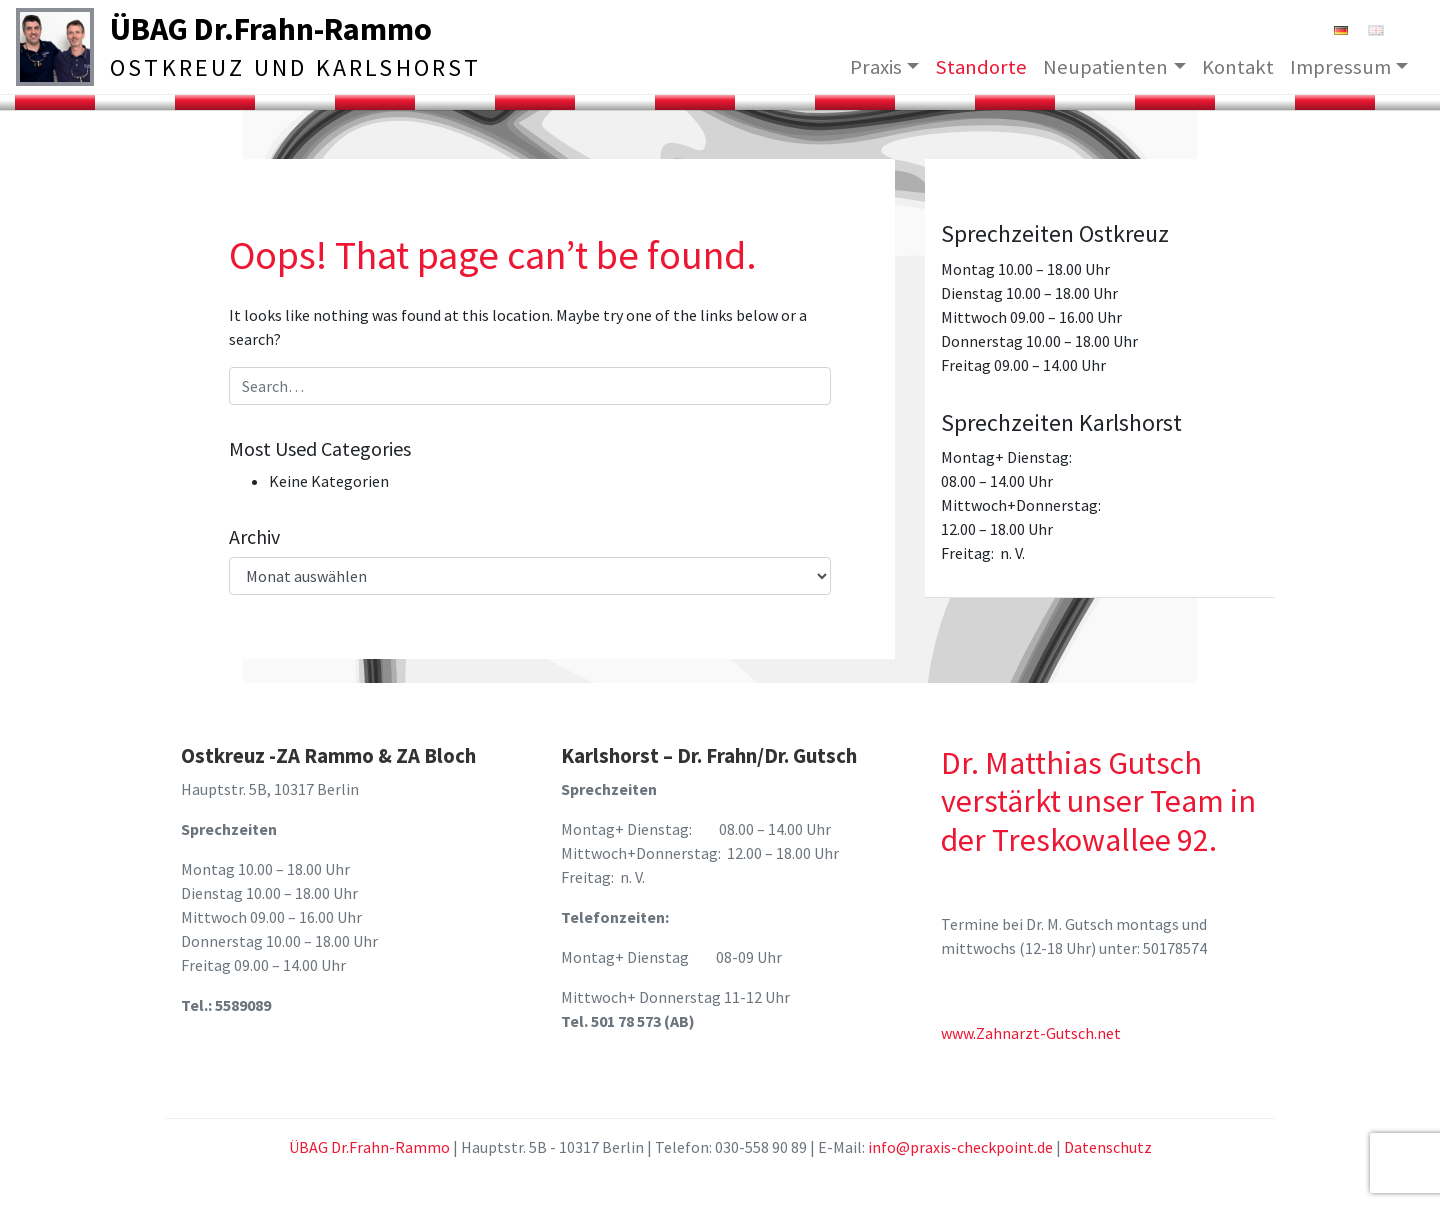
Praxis (876, 66)
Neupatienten (1105, 66)
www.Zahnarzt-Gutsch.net (1031, 1033)
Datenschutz (1108, 1147)
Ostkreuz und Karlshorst (296, 67)
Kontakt (1238, 66)
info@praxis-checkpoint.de (960, 1147)
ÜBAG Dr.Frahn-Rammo (271, 29)
